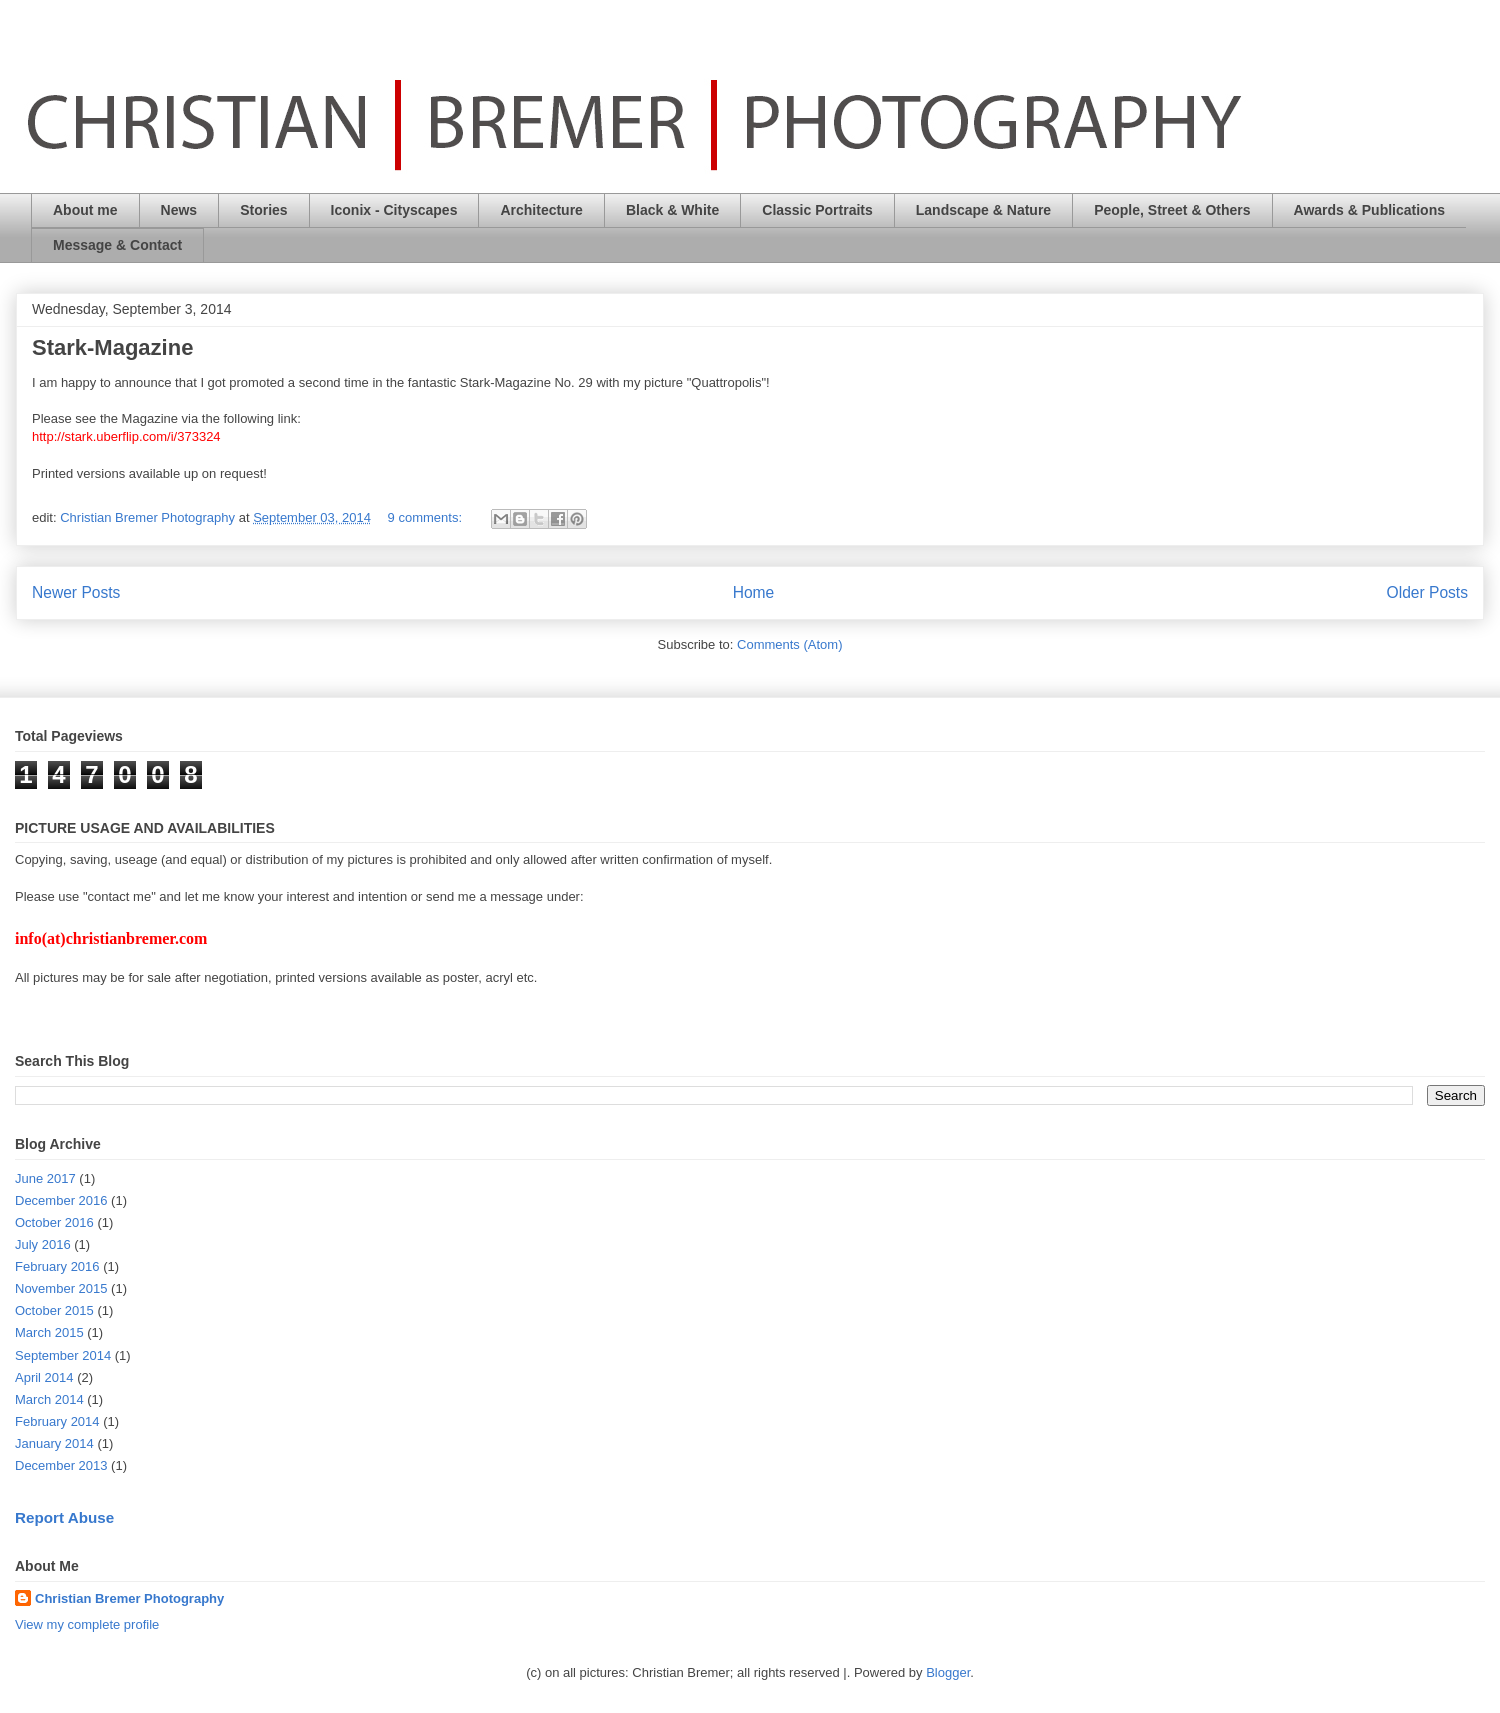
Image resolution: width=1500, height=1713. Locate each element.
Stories (263, 210)
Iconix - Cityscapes (394, 210)
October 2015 (54, 1310)
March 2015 (49, 1332)
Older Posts (1427, 592)
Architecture (541, 210)
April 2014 (44, 1377)
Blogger (948, 1672)
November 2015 (61, 1288)
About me (85, 210)
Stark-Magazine (112, 347)
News (179, 210)
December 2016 (61, 1200)
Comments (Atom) (789, 644)
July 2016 (43, 1244)
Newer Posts (76, 592)
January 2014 (54, 1443)
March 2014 (49, 1399)
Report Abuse (64, 1517)
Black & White (672, 210)
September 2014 (63, 1355)
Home (754, 592)
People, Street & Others (1172, 210)
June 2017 (45, 1178)
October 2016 (54, 1222)
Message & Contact (117, 245)
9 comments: (427, 517)
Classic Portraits (817, 210)
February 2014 (57, 1421)
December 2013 (61, 1465)
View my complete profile (87, 1624)
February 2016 (57, 1266)
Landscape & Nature (983, 210)
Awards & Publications (1369, 210)
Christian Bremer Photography (129, 1598)
